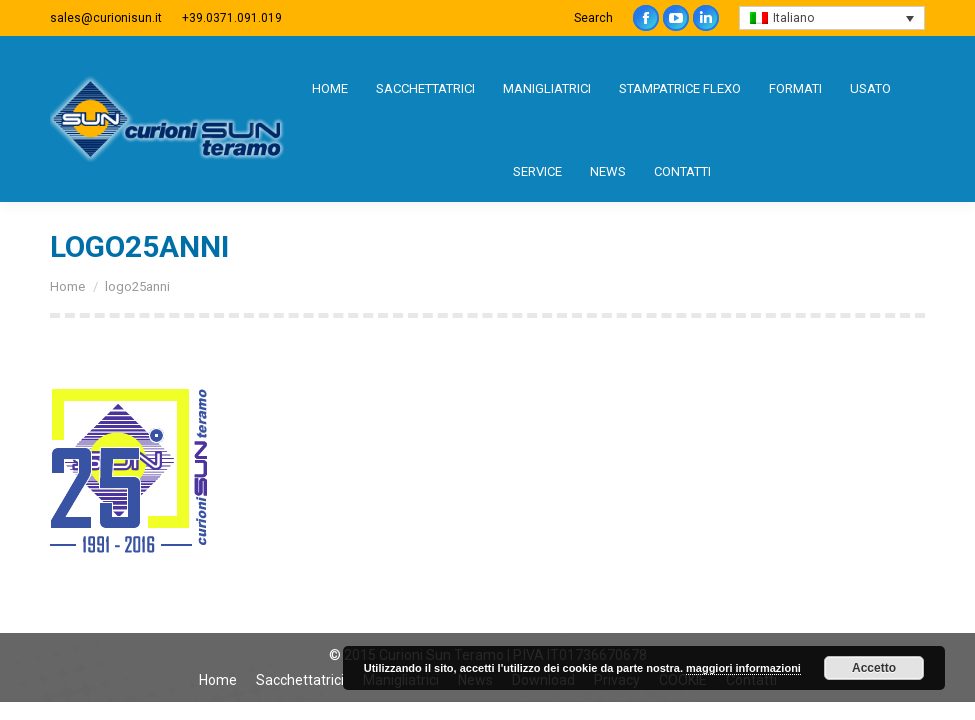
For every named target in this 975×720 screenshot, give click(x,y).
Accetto (874, 668)
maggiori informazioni (743, 668)
